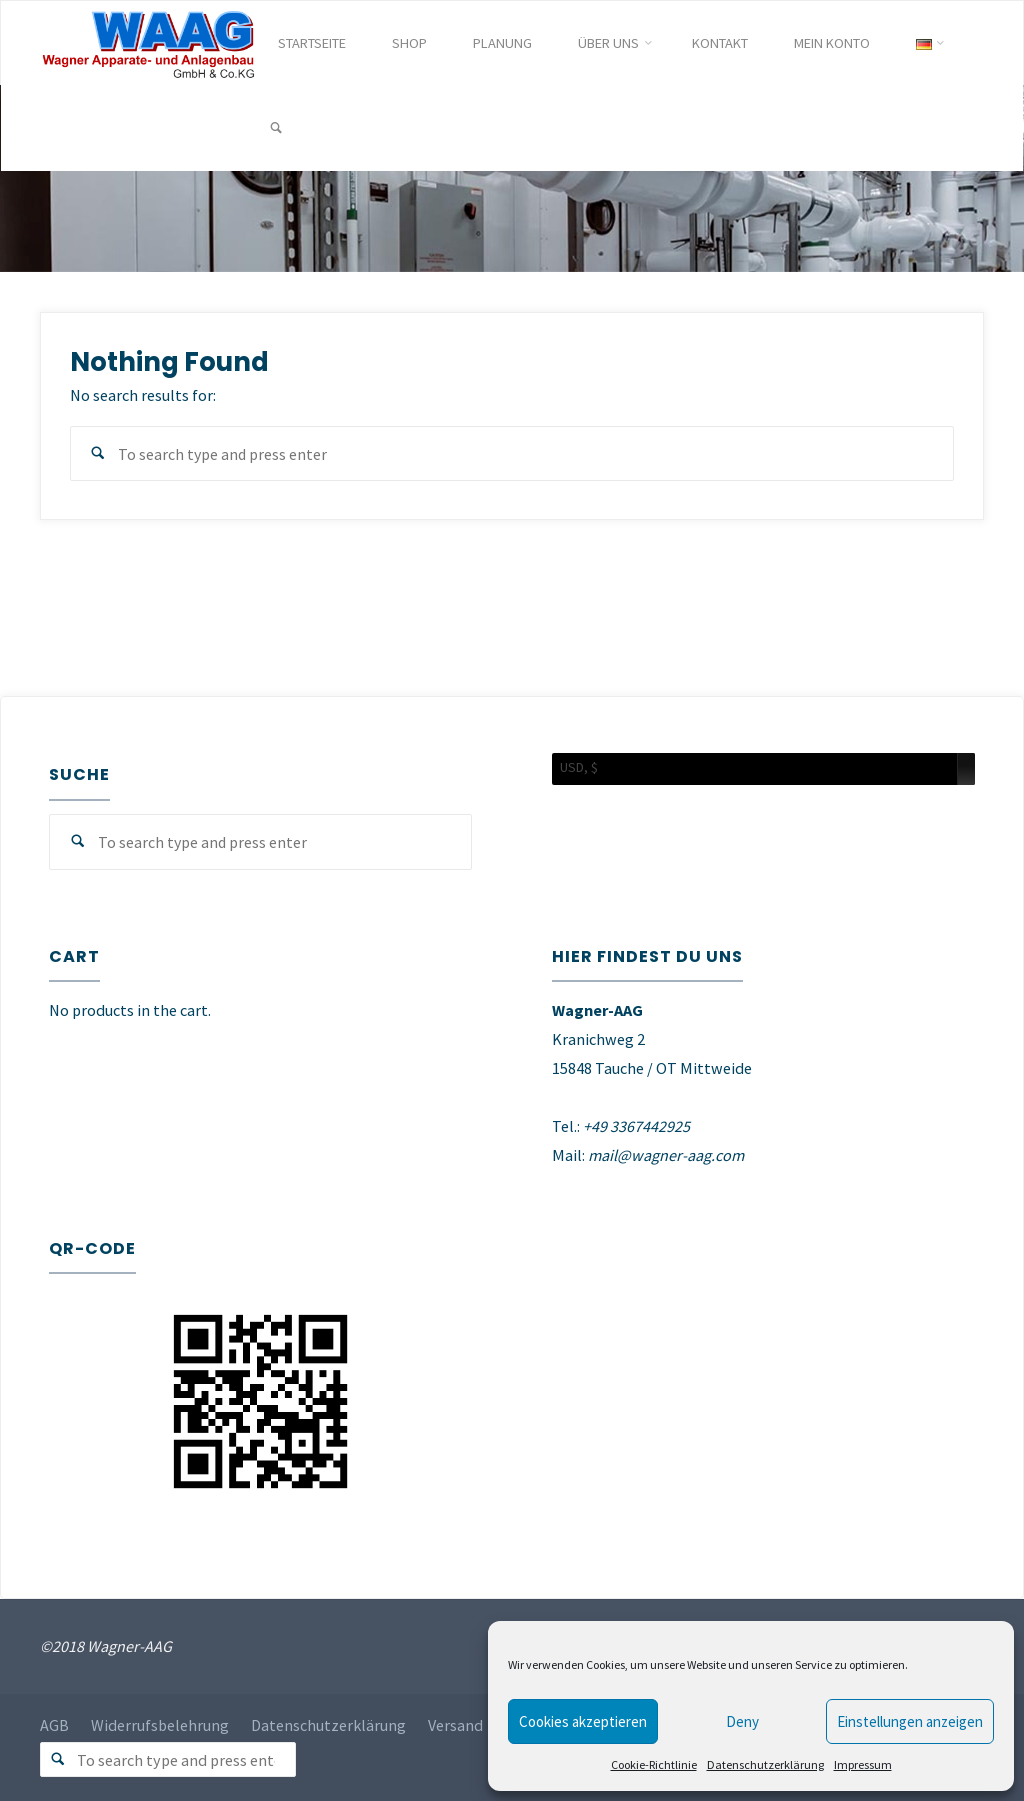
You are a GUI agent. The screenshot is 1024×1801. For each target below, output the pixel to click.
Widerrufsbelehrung (161, 1725)
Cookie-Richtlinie (654, 1764)
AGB (54, 1725)
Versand (456, 1725)
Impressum (863, 1764)
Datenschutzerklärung (765, 1764)
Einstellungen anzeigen (910, 1721)
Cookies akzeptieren (583, 1721)
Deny (742, 1721)
